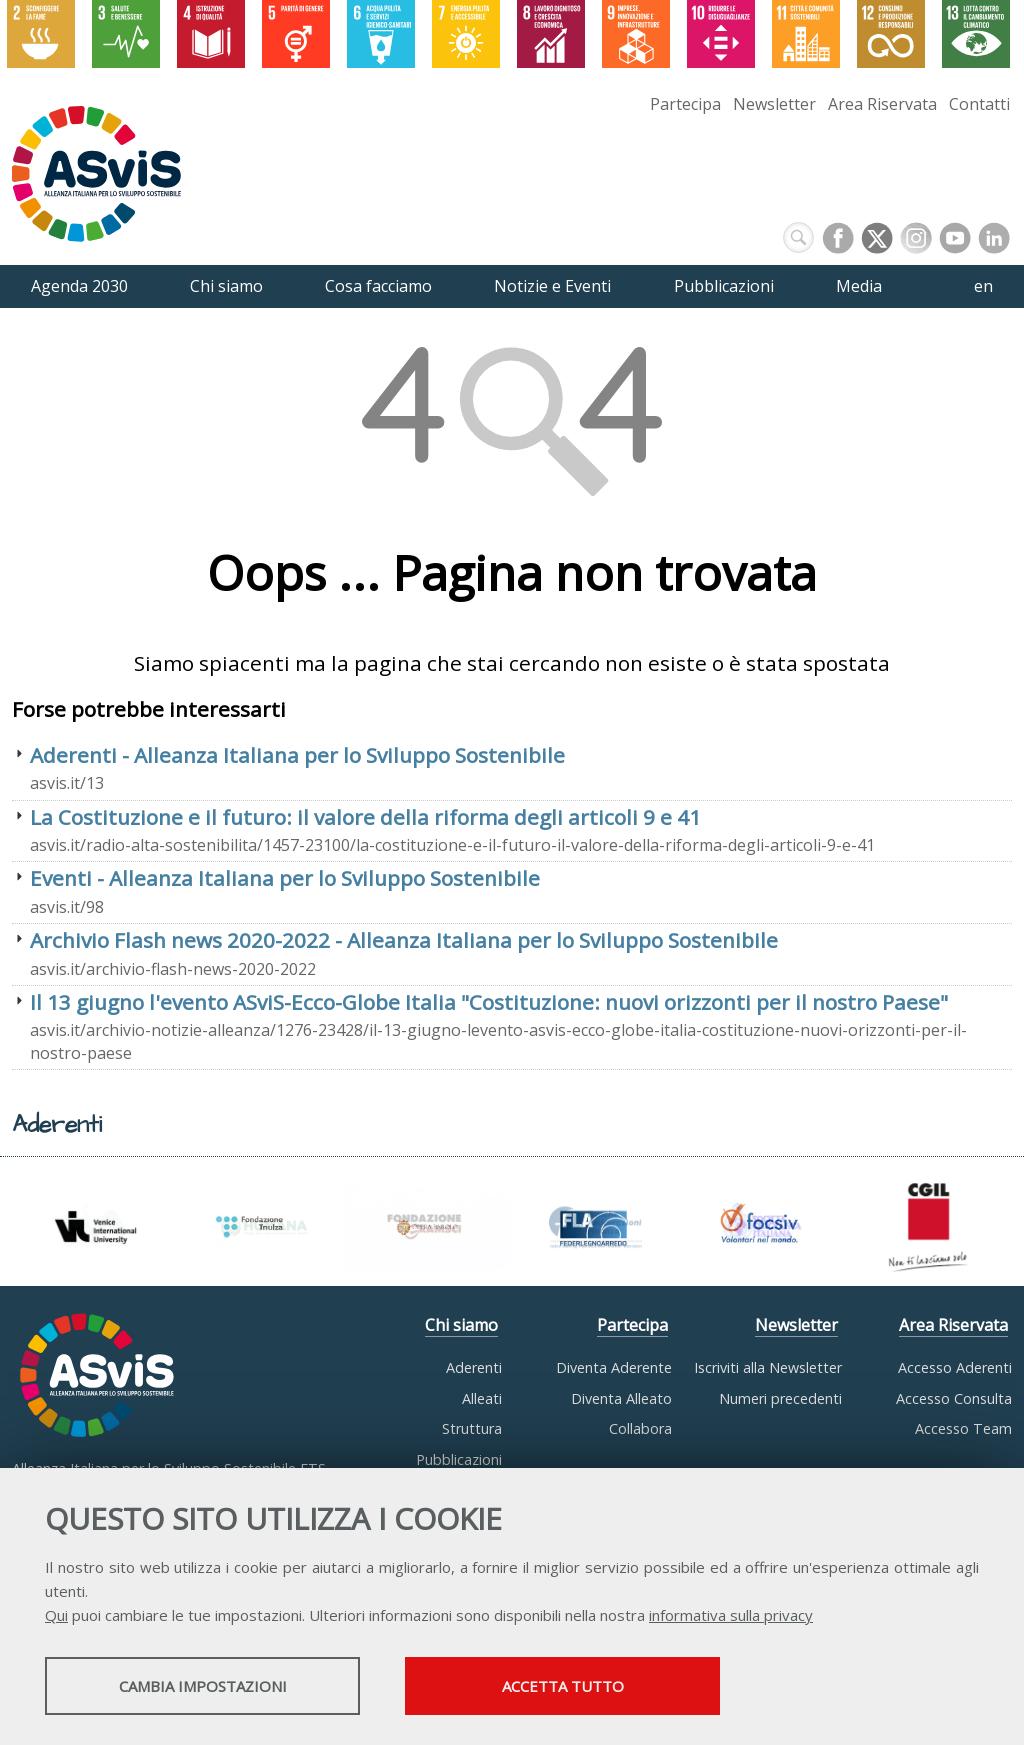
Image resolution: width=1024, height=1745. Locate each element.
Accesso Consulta (954, 1398)
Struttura (472, 1428)
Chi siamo (461, 1325)
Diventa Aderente (614, 1367)
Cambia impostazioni (203, 1686)
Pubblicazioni (459, 1459)
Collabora (640, 1428)
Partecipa (685, 104)
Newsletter (774, 104)
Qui (56, 1615)
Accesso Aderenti (955, 1367)
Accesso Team (963, 1428)
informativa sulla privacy (731, 1615)
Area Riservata (882, 104)
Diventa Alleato (621, 1398)
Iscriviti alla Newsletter (768, 1367)
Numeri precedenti (780, 1398)
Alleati (482, 1398)
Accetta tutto (563, 1686)
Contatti (979, 104)
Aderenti (474, 1367)
